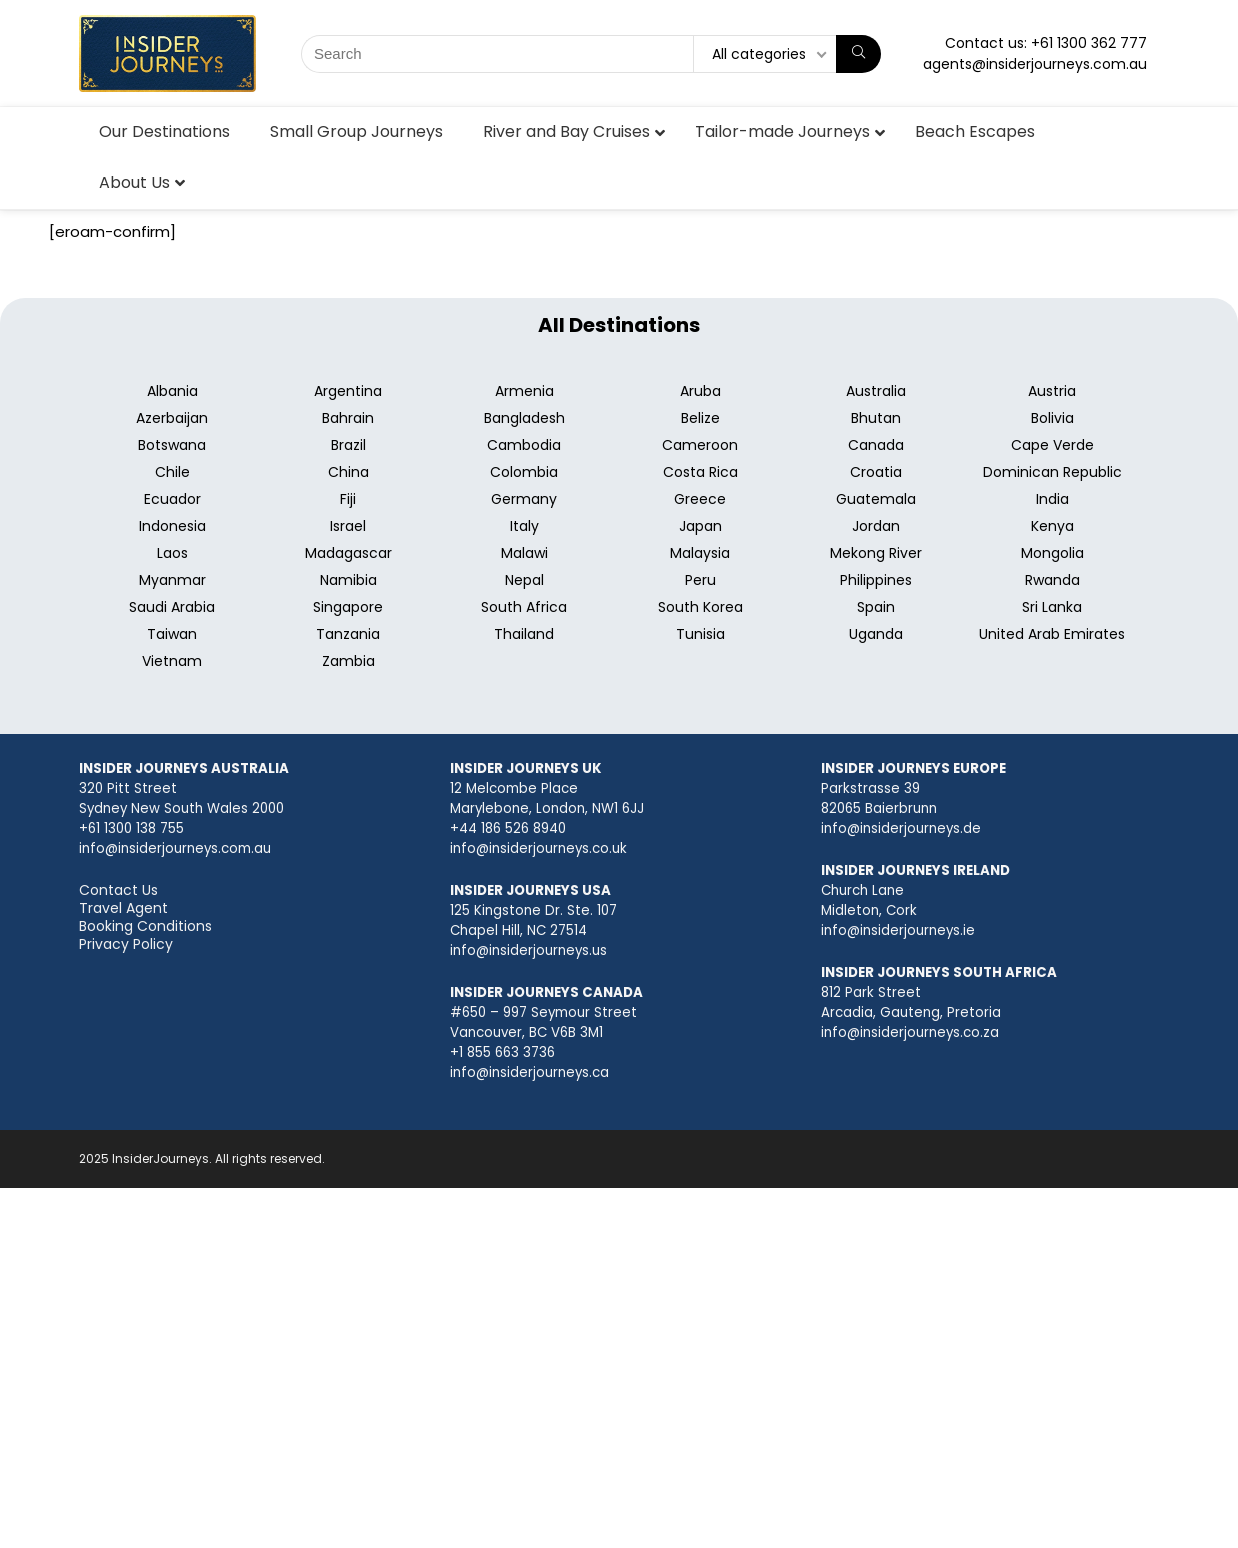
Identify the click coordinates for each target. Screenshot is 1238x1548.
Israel (348, 526)
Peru (700, 580)
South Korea (700, 607)
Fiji (348, 499)
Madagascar (348, 553)
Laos (172, 553)
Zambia (348, 661)
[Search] (858, 54)
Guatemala (876, 499)
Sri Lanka (1052, 607)
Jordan (876, 526)
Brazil (348, 445)
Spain (876, 607)
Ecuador (172, 499)
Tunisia (700, 634)
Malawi (524, 553)
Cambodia (524, 445)
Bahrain (348, 418)
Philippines (876, 580)
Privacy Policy (126, 944)
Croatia (876, 472)
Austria (1052, 391)
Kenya (1052, 526)
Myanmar (172, 580)
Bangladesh (524, 418)
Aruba (700, 391)
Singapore (348, 607)
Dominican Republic (1052, 472)
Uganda (876, 634)
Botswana (172, 445)
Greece (700, 499)
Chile (172, 472)
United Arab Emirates (1052, 634)
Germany (524, 499)
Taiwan (172, 634)
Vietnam (172, 661)
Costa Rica (700, 472)
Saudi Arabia (172, 607)
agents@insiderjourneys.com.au (1035, 64)
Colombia (524, 472)
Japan (700, 526)
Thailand (524, 634)
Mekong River (876, 553)
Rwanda (1052, 580)
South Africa (524, 607)
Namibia (348, 580)
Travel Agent (123, 908)
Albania (172, 391)
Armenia (524, 391)
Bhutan (876, 418)
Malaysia (700, 553)
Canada (876, 445)
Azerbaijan (172, 418)
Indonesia (172, 526)
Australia (876, 391)
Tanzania (348, 634)
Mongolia (1052, 553)
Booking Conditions (145, 926)
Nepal (524, 580)
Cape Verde (1052, 445)
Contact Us (118, 890)
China (348, 472)
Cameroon (700, 445)
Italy (524, 526)
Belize (700, 418)
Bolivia (1052, 418)
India (1052, 499)
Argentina (348, 391)
